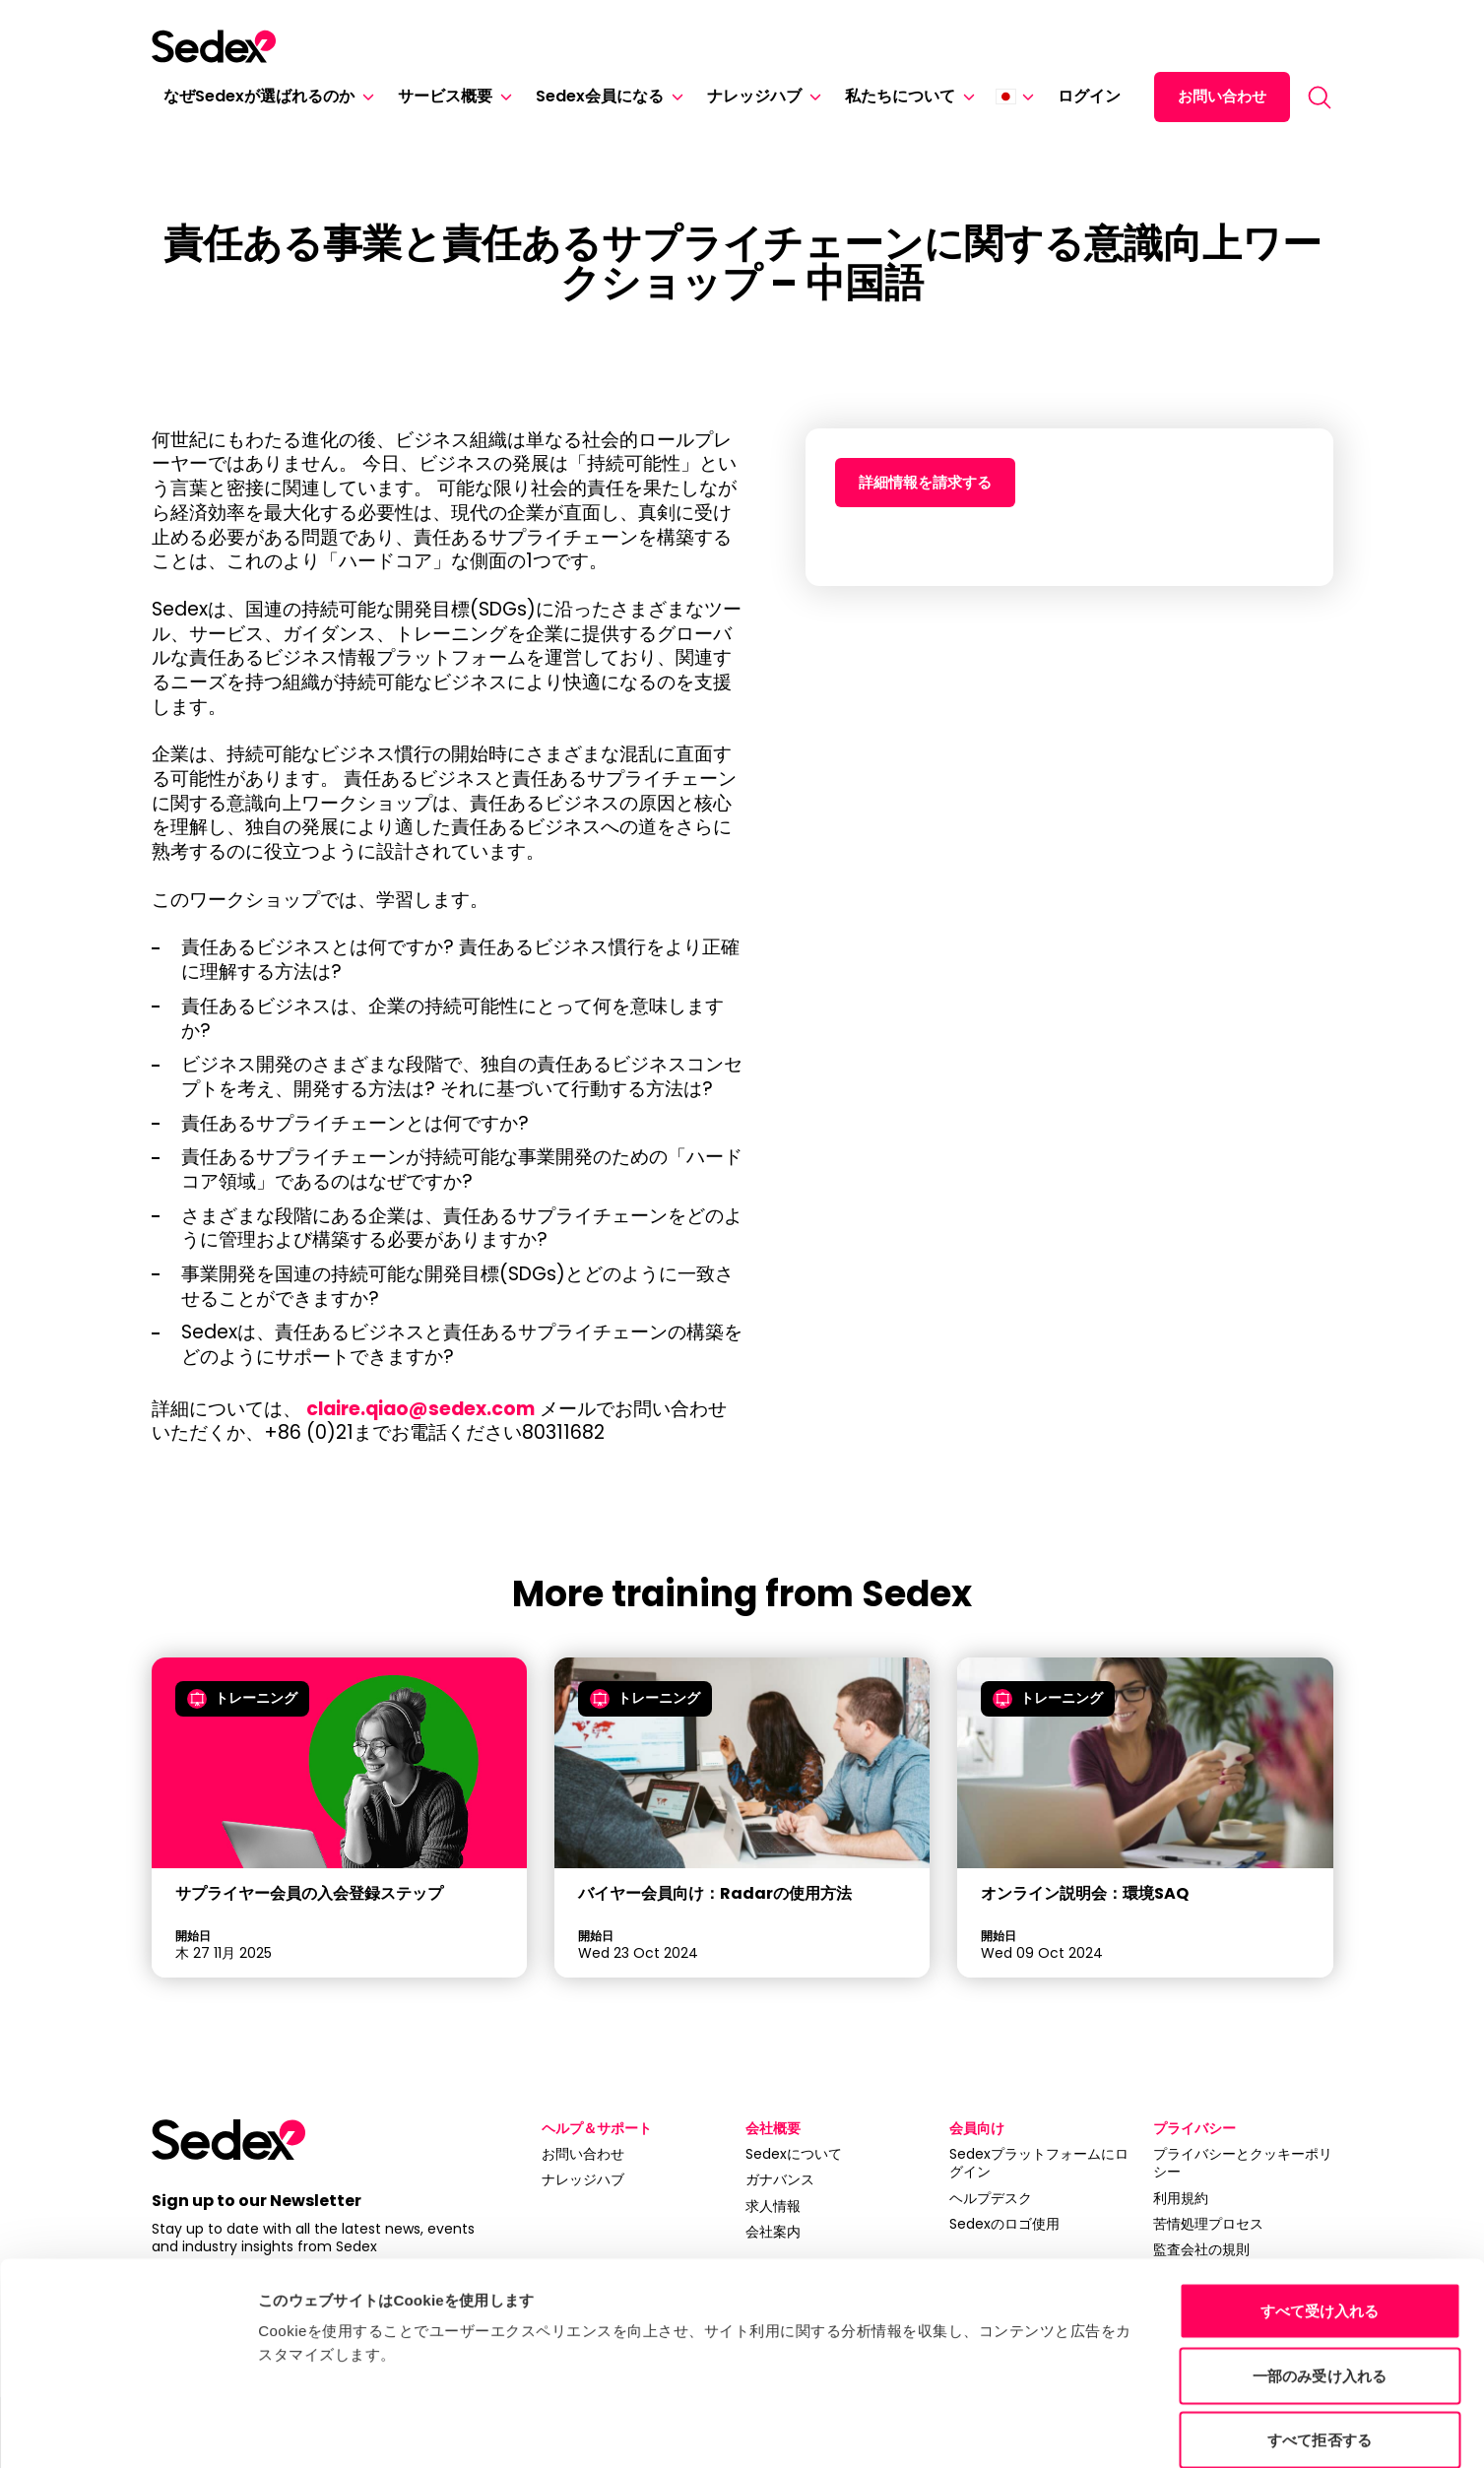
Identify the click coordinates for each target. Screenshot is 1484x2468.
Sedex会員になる (600, 96)
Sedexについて (793, 2154)
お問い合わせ (1222, 96)
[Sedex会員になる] (673, 97)
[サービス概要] (502, 97)
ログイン (1089, 96)
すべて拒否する (1319, 2338)
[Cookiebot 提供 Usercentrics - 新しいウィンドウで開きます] (127, 2429)
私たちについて (900, 96)
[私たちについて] (965, 97)
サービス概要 (445, 96)
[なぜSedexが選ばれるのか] (364, 97)
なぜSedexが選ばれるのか (259, 96)
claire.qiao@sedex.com (423, 1409)
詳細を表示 (994, 2429)
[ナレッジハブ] (811, 97)
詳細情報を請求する (925, 482)
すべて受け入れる (1320, 2209)
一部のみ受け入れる (1320, 2274)
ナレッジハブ (754, 96)
